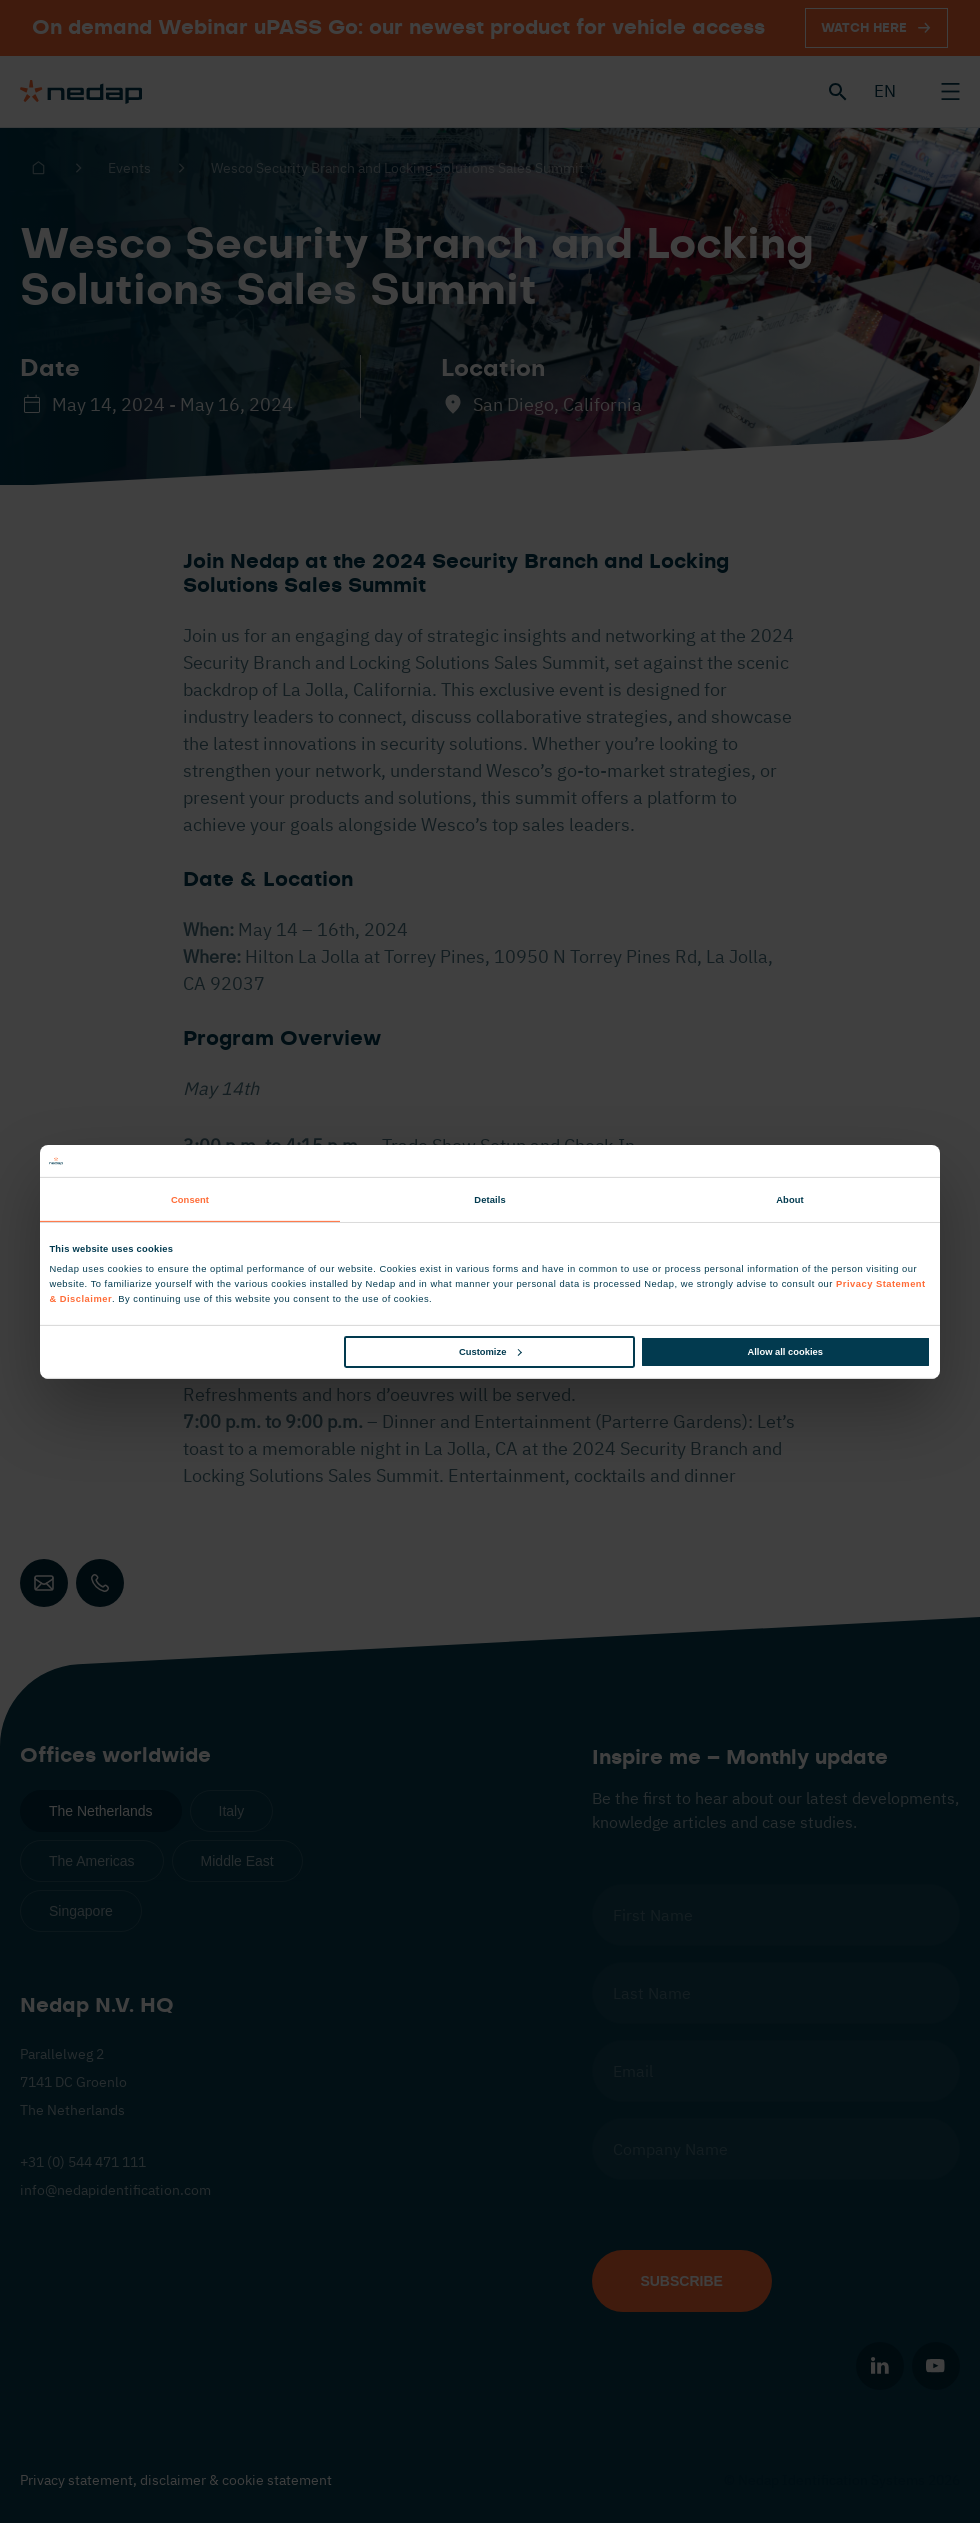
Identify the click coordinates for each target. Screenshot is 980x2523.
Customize (490, 1352)
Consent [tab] (190, 1200)
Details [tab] (489, 1200)
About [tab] (790, 1200)
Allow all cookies (785, 1352)
